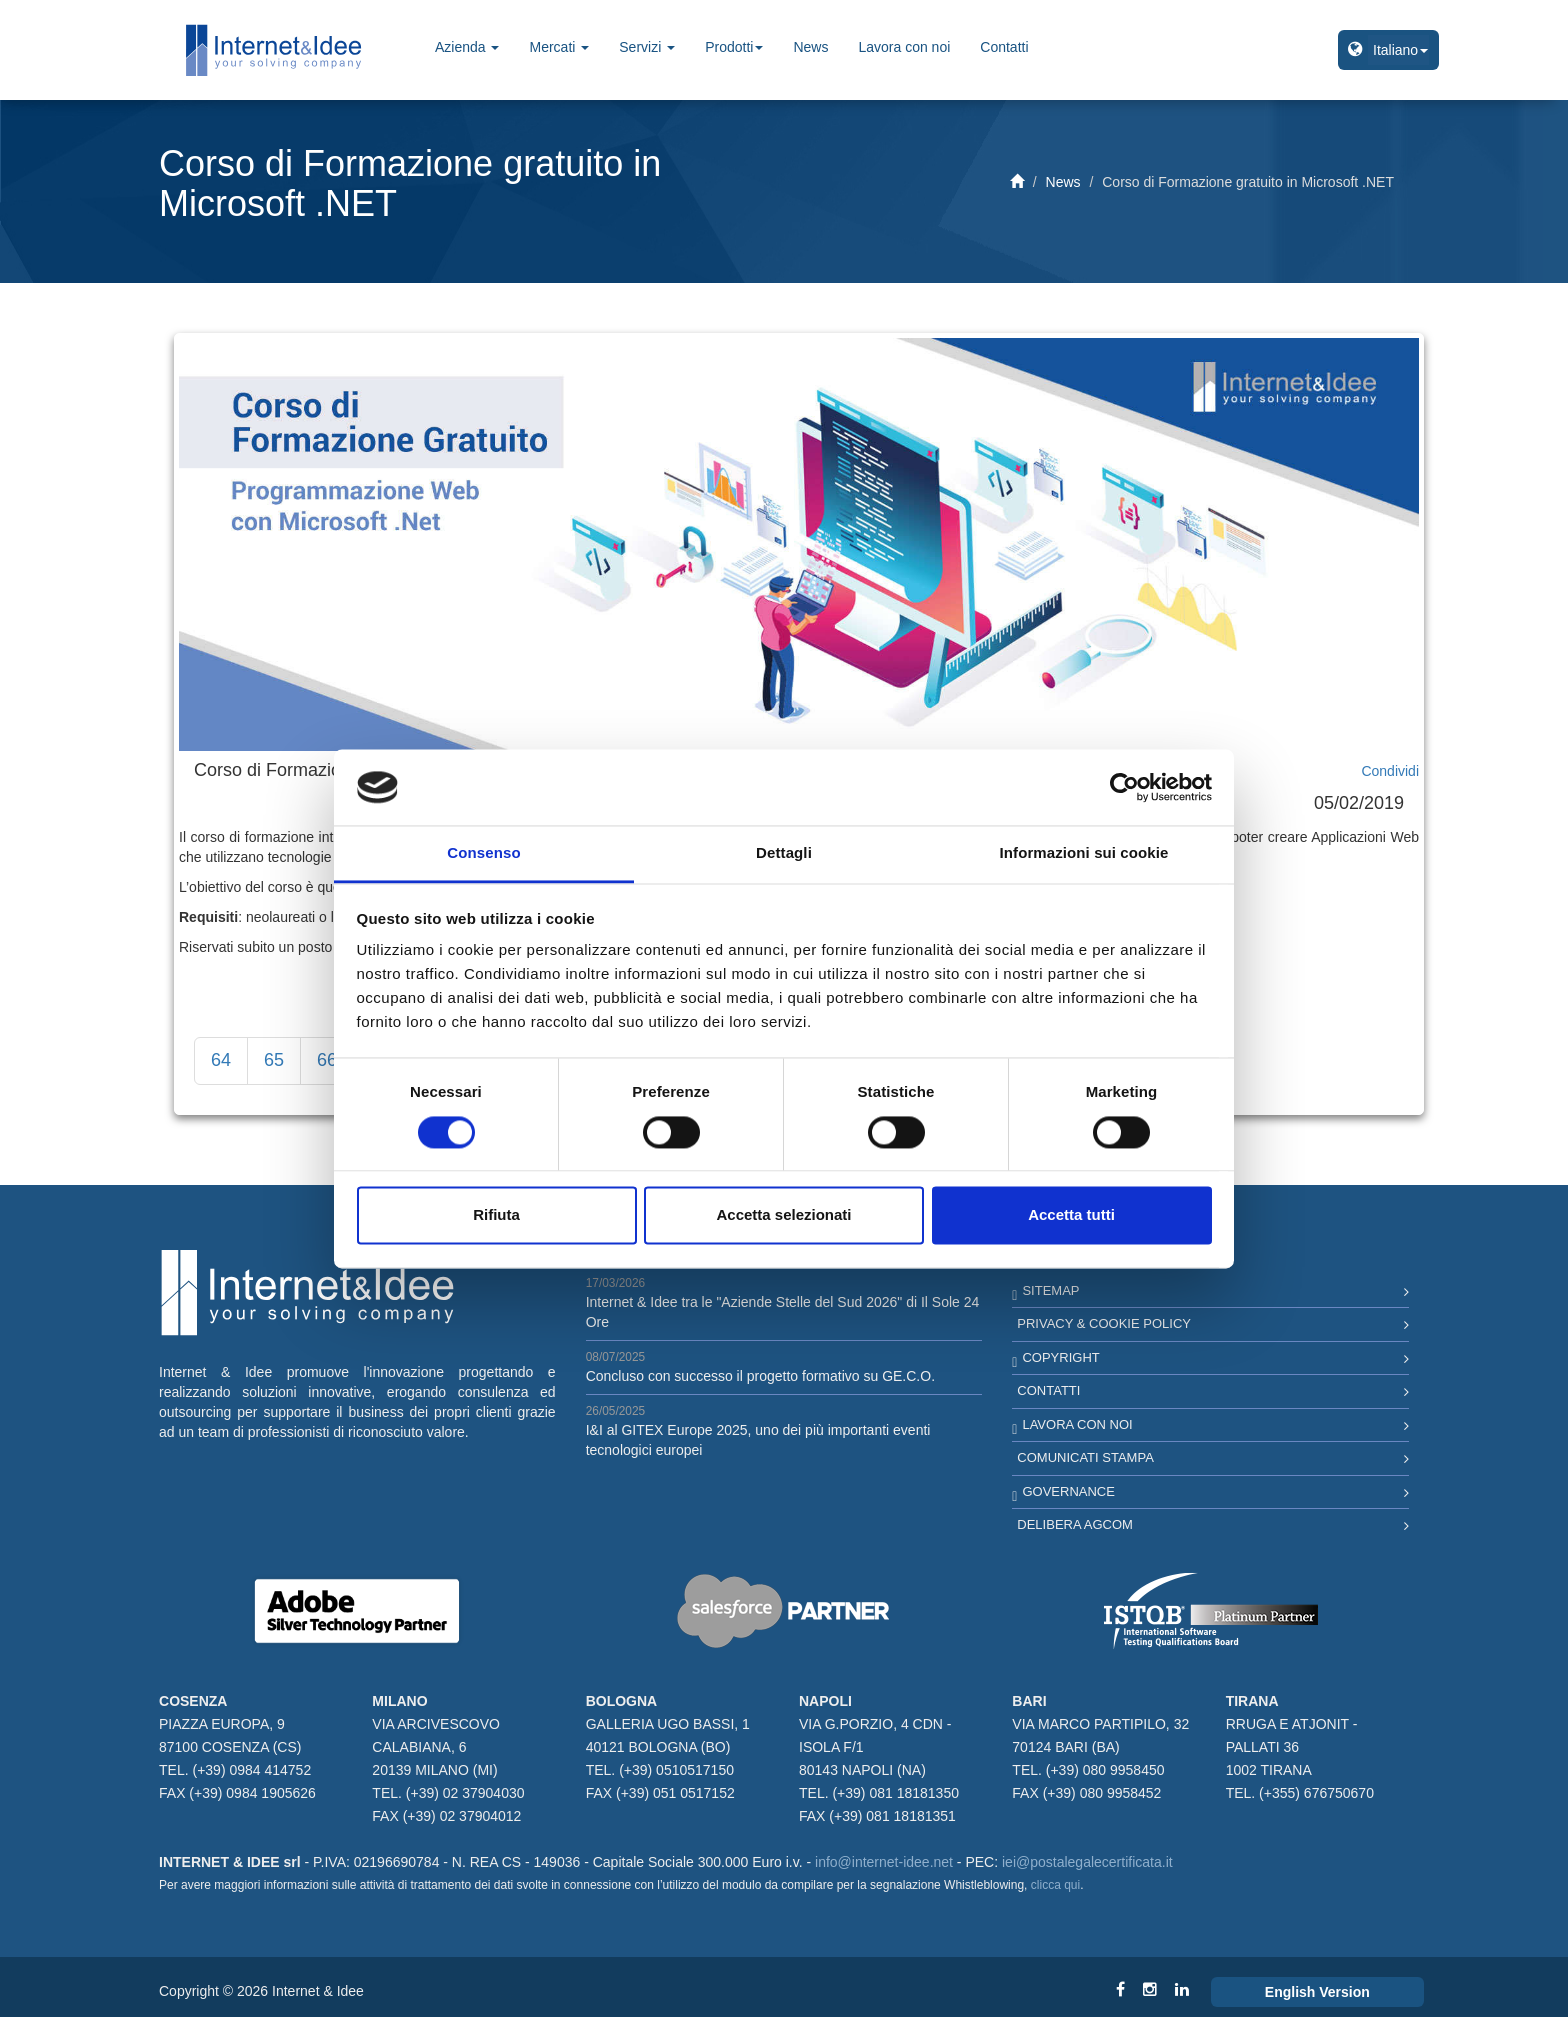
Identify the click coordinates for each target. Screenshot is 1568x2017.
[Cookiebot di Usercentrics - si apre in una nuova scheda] (1124, 787)
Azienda (467, 47)
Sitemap (1050, 1290)
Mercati (559, 47)
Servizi (647, 47)
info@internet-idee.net (884, 1862)
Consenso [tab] (483, 853)
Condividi (1390, 771)
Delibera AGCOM (1075, 1524)
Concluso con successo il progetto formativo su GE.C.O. (760, 1376)
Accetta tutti (1071, 1215)
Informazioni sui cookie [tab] (1084, 853)
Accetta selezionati (783, 1215)
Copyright (1060, 1357)
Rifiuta (496, 1215)
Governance (1068, 1491)
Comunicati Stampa (1085, 1457)
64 (221, 1060)
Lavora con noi (904, 47)
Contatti (1004, 47)
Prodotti (734, 47)
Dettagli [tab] (784, 853)
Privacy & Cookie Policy (1104, 1323)
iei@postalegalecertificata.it (1087, 1862)
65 (274, 1060)
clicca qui (1055, 1885)
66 (327, 1060)
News (810, 47)
